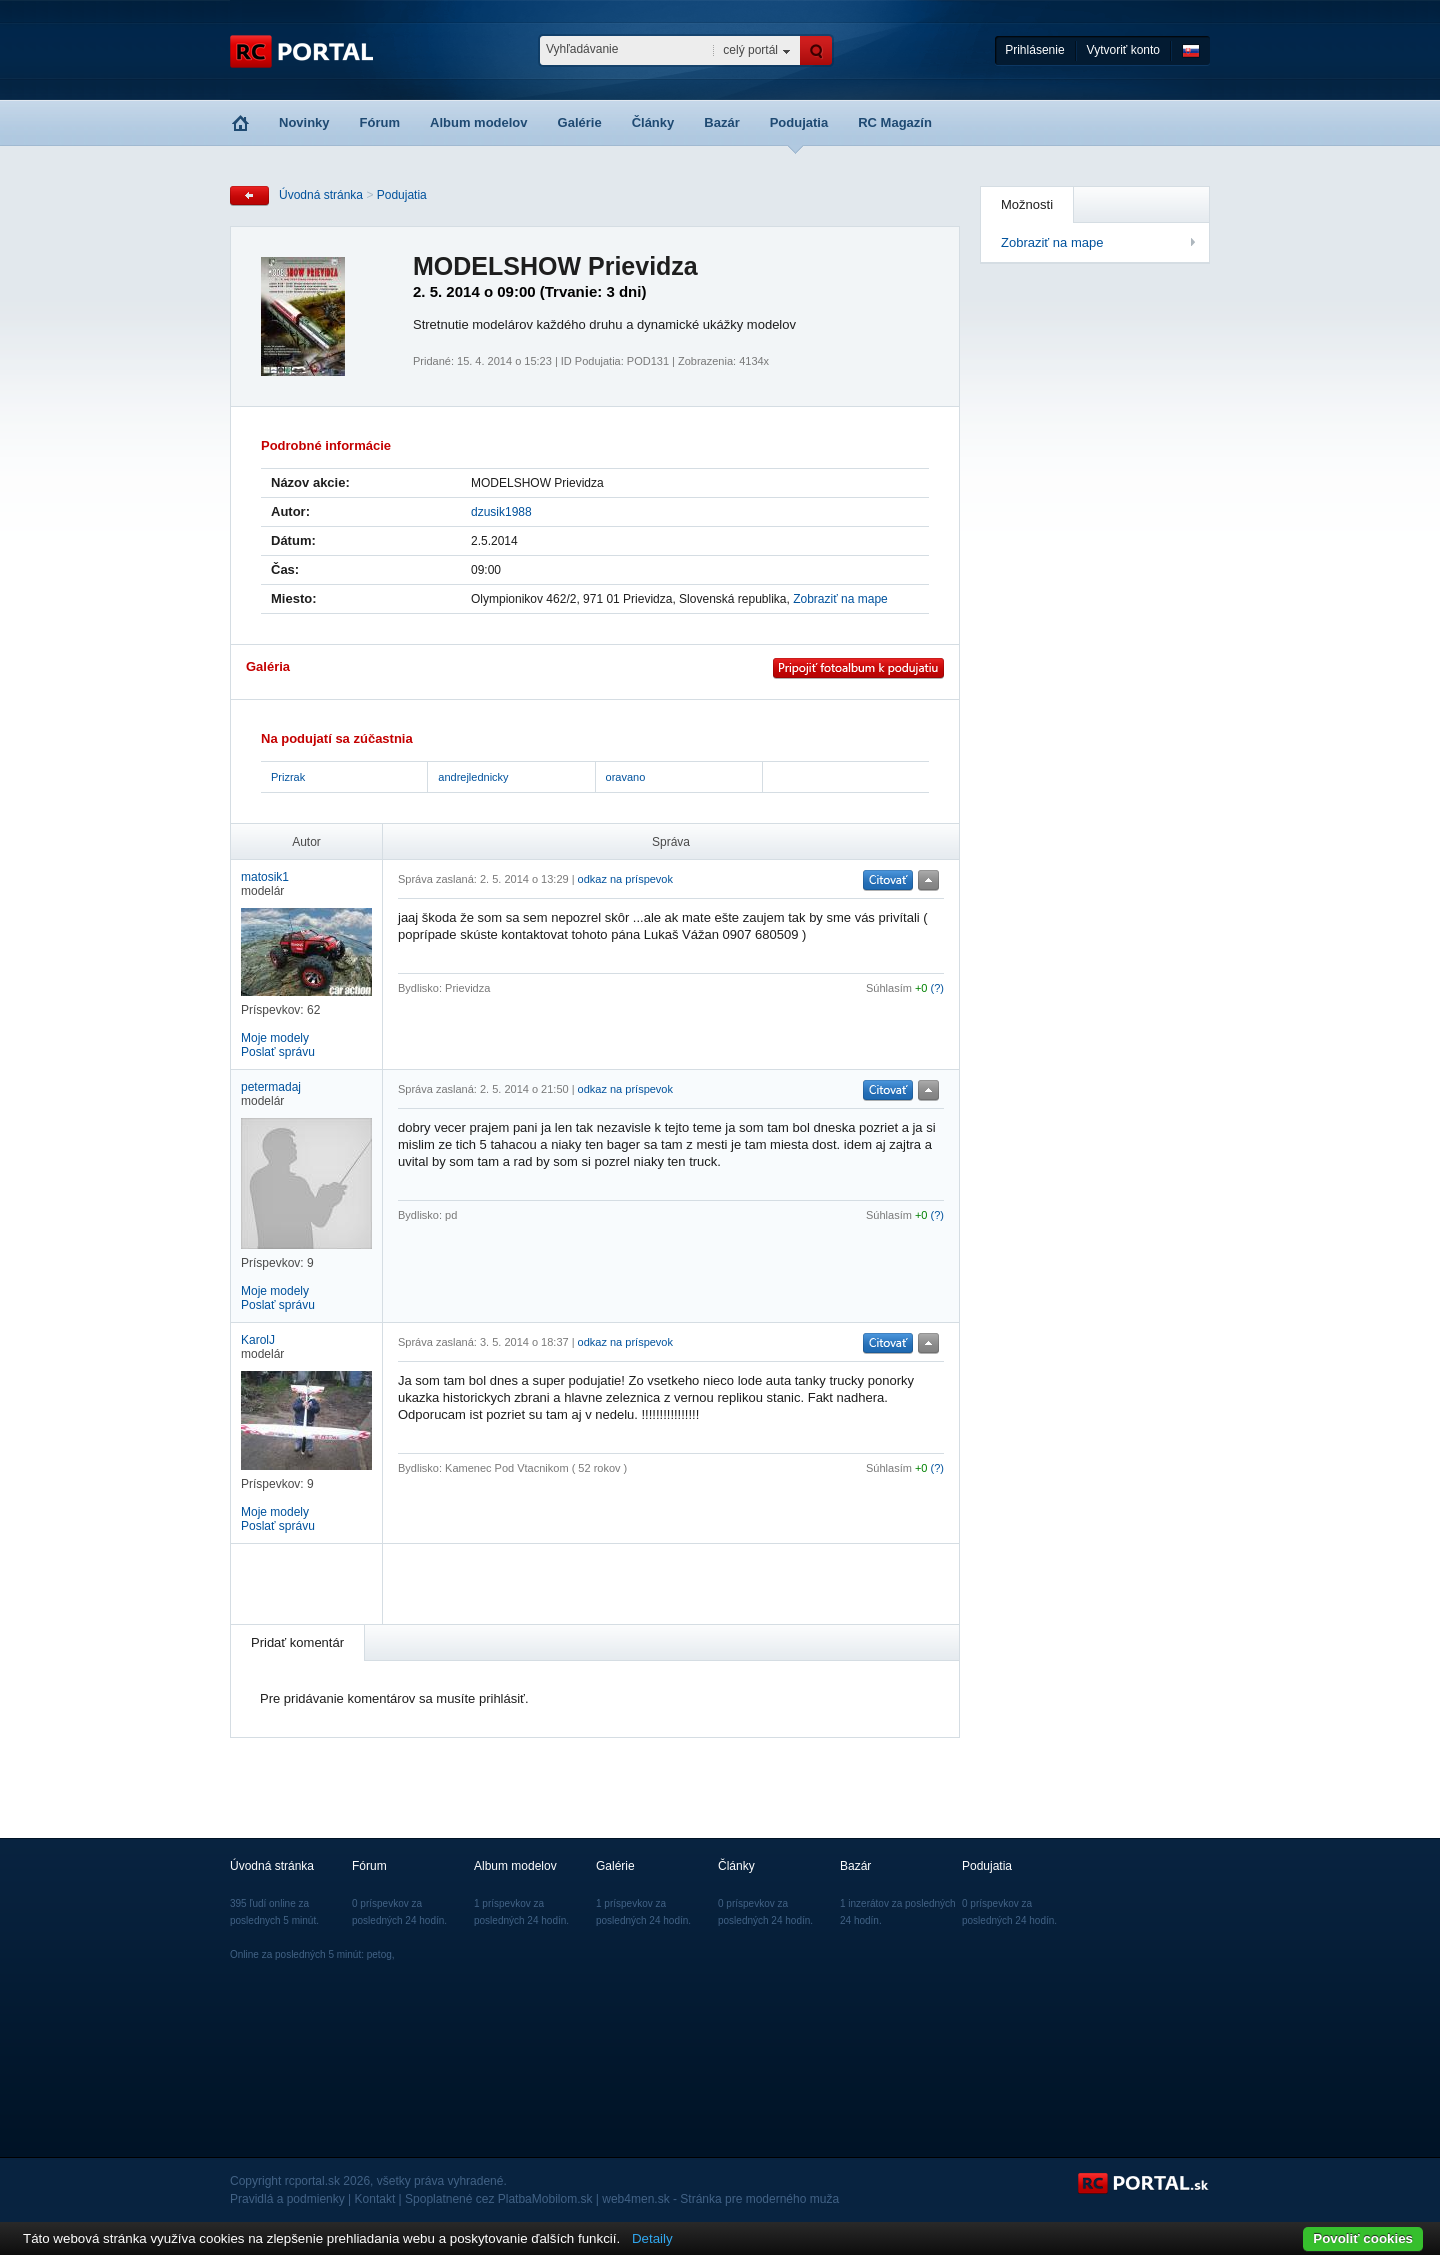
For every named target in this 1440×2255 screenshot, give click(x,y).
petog (379, 1954)
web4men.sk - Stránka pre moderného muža (720, 2199)
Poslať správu (278, 1052)
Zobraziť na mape (1052, 242)
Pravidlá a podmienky (287, 2199)
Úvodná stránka (321, 195)
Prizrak (288, 777)
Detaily (652, 2238)
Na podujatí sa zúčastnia (337, 738)
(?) (937, 988)
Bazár (721, 122)
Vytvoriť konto (1123, 50)
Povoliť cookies (1363, 2238)
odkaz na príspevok (625, 879)
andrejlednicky (473, 777)
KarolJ (258, 1340)
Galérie (580, 122)
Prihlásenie (1034, 50)
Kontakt (375, 2199)
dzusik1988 (501, 512)
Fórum (380, 122)
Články (653, 122)
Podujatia (799, 122)
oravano (626, 777)
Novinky (304, 122)
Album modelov (479, 122)
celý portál (750, 50)
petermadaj (271, 1087)
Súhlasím (889, 988)
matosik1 (265, 877)
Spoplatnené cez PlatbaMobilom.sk (498, 2199)
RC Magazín (895, 122)
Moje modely (275, 1038)
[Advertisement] (632, 1584)
